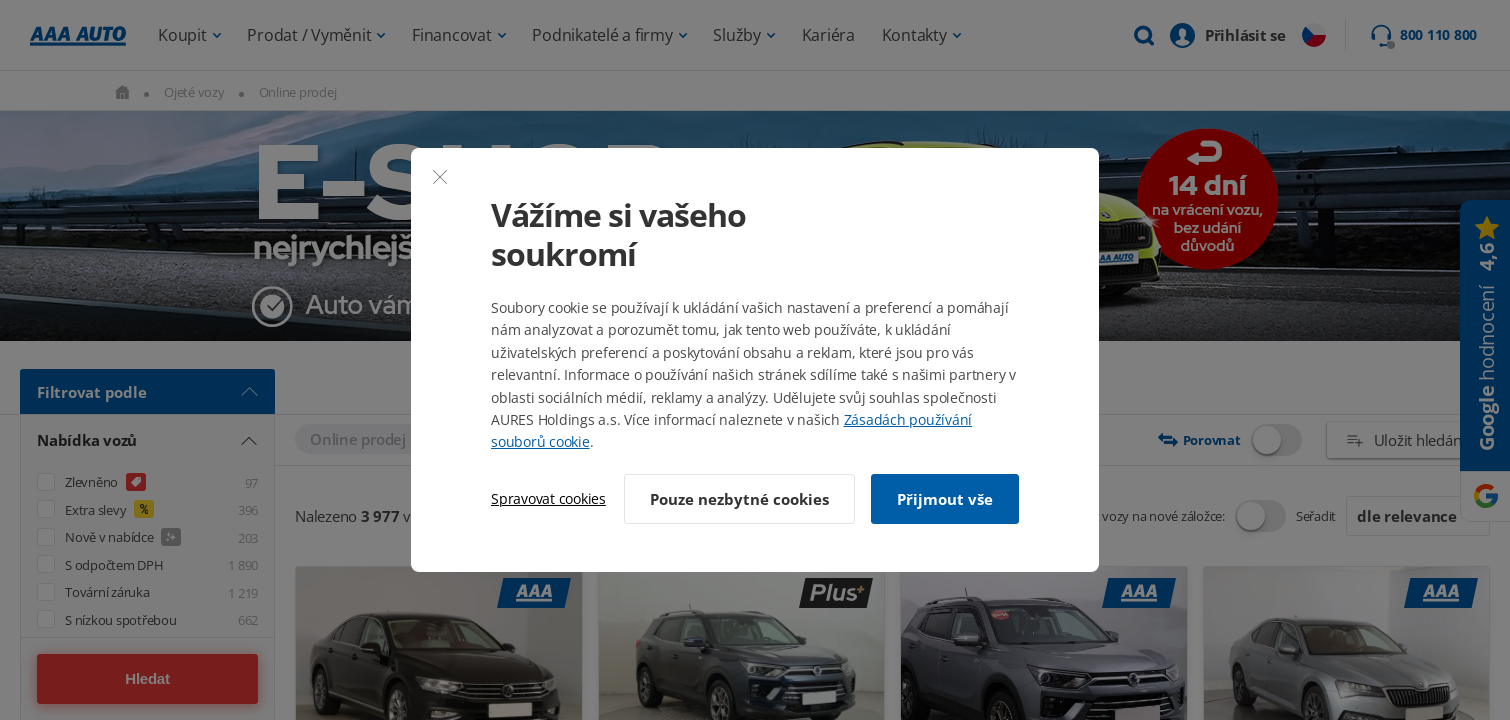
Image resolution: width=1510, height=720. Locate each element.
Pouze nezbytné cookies (739, 499)
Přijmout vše (945, 499)
